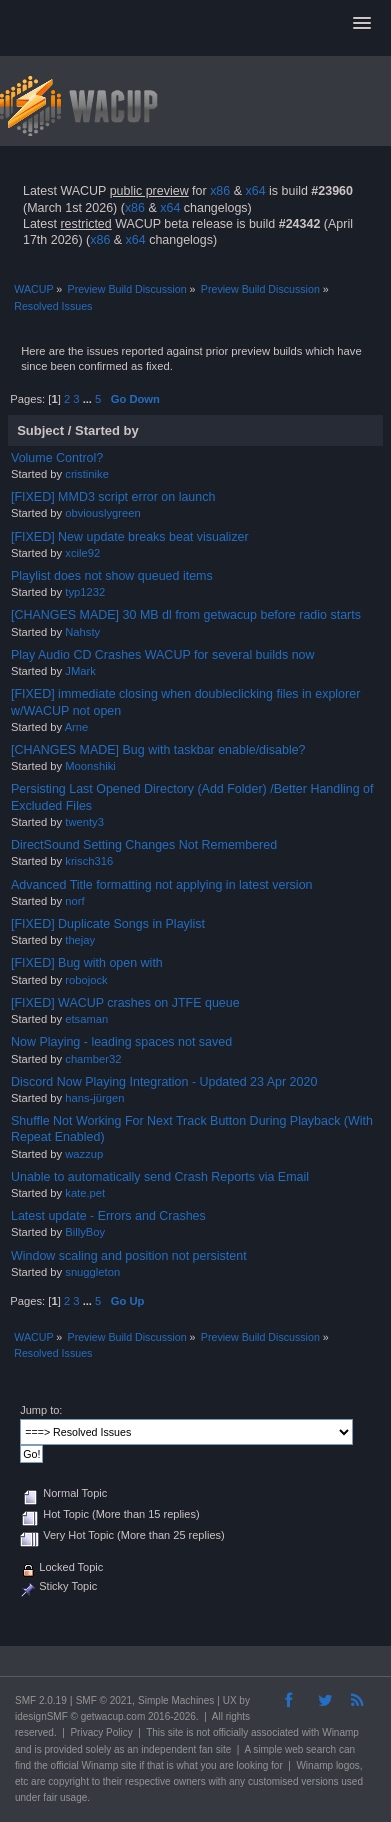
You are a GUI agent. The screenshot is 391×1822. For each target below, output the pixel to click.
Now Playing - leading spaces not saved (121, 1042)
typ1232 (85, 592)
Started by (107, 430)
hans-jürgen (94, 1098)
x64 (255, 191)
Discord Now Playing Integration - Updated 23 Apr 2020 (164, 1082)
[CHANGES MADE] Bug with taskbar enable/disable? (158, 750)
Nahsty (82, 632)
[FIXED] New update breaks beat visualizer (130, 537)
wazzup (84, 1154)
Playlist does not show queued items (112, 576)
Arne (77, 727)
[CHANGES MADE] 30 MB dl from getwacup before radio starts (186, 615)
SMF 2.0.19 (41, 1700)
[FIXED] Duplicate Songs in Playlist (108, 924)
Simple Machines (176, 1700)
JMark (80, 671)
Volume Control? (57, 458)
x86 (220, 191)
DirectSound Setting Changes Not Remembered (144, 845)
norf (74, 901)
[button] (362, 24)
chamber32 (93, 1059)
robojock (86, 980)
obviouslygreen (102, 513)
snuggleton (92, 1272)
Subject (40, 430)
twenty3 (84, 822)
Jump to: (41, 1410)
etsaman (86, 1019)
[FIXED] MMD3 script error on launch (113, 497)
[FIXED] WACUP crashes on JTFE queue (125, 1003)
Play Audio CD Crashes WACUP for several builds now (163, 655)
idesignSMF (41, 1716)
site (176, 1732)
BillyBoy (85, 1232)
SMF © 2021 (104, 1700)
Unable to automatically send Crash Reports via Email (160, 1177)
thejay (80, 940)
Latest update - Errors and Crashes (108, 1216)
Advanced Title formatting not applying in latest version (162, 885)
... (89, 399)
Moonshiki (90, 766)
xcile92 (82, 553)
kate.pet (85, 1193)
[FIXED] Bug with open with (87, 963)
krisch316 (89, 861)
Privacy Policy (101, 1732)
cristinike (87, 474)
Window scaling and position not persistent (129, 1256)
